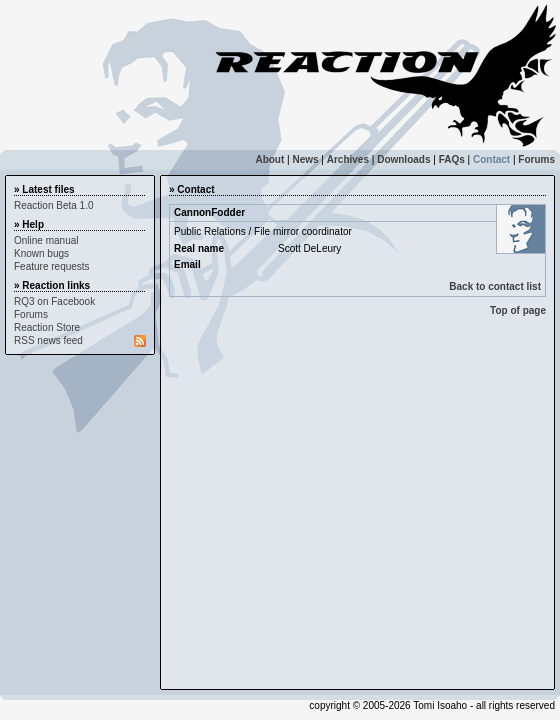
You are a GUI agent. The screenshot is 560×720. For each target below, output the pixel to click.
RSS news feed (48, 340)
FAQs (452, 159)
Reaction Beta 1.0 (54, 205)
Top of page (518, 310)
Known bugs (41, 253)
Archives (348, 159)
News (305, 159)
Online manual (46, 240)
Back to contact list (495, 286)
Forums (536, 159)
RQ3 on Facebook (54, 301)
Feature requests (52, 266)
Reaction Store (47, 327)
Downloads (403, 159)
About (269, 159)
